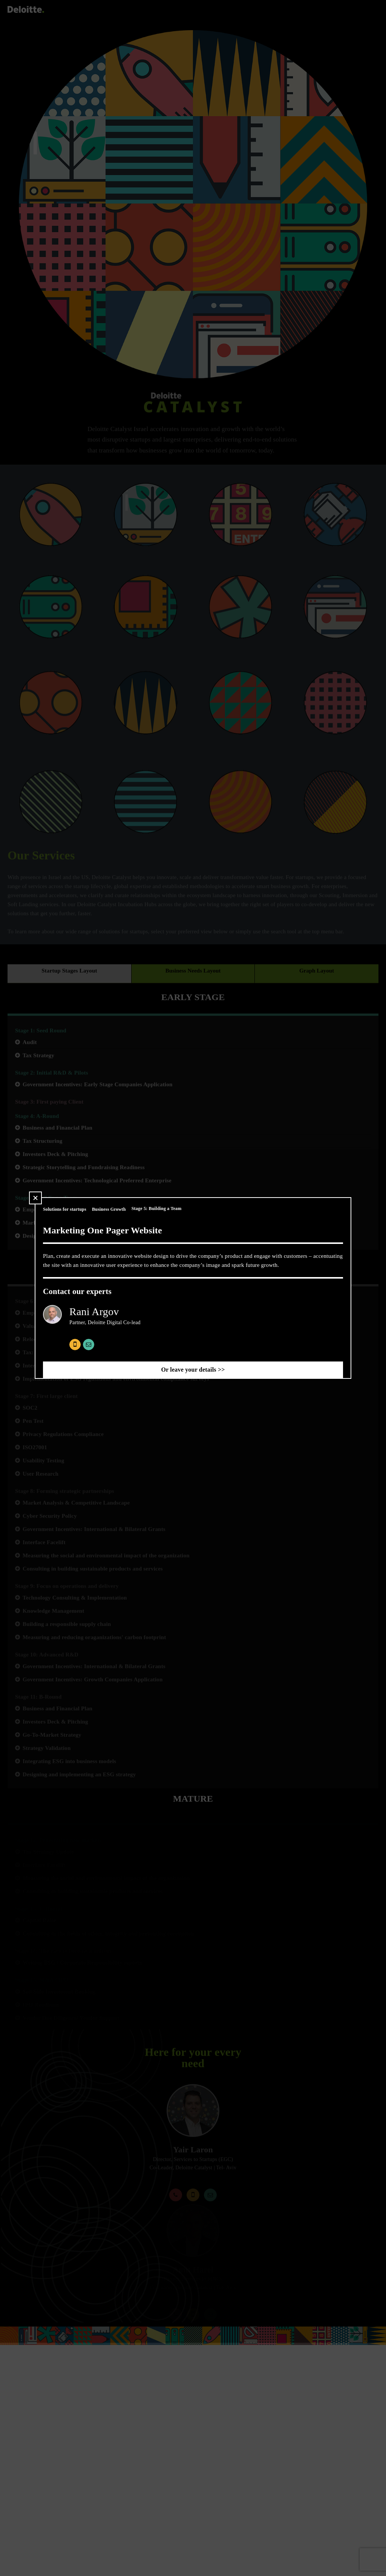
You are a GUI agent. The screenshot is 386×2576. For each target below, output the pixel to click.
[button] (35, 1198)
